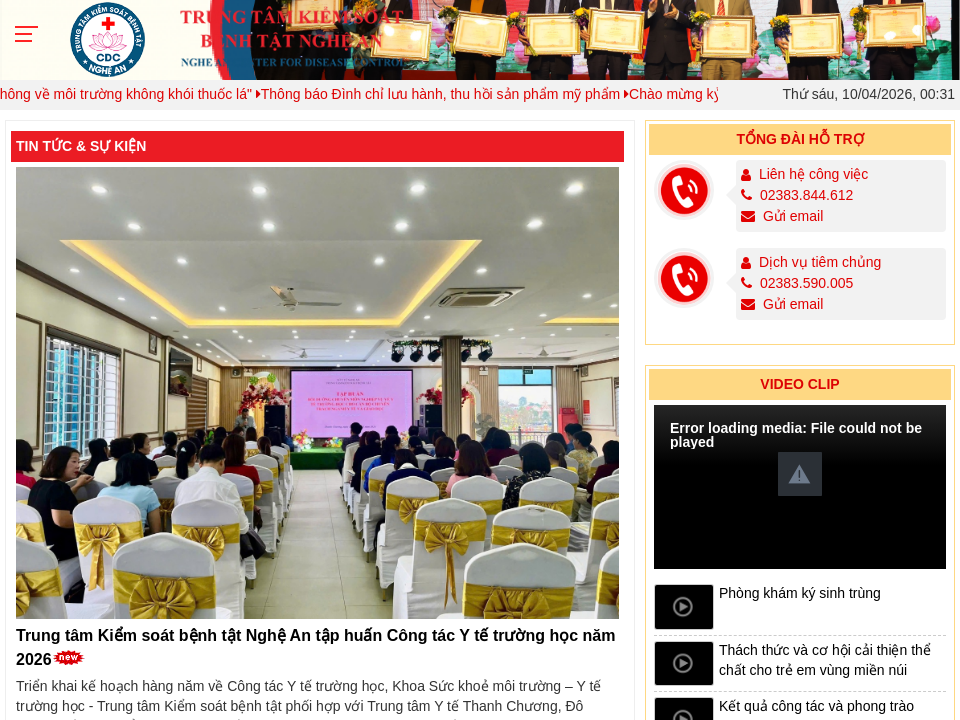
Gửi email (782, 216)
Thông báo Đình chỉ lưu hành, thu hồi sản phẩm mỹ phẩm (453, 94)
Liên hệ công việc (813, 174)
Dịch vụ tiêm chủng (820, 262)
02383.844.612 (797, 195)
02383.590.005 (797, 283)
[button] (800, 474)
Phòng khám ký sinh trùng (800, 593)
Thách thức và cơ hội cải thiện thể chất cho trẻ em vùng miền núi (825, 660)
